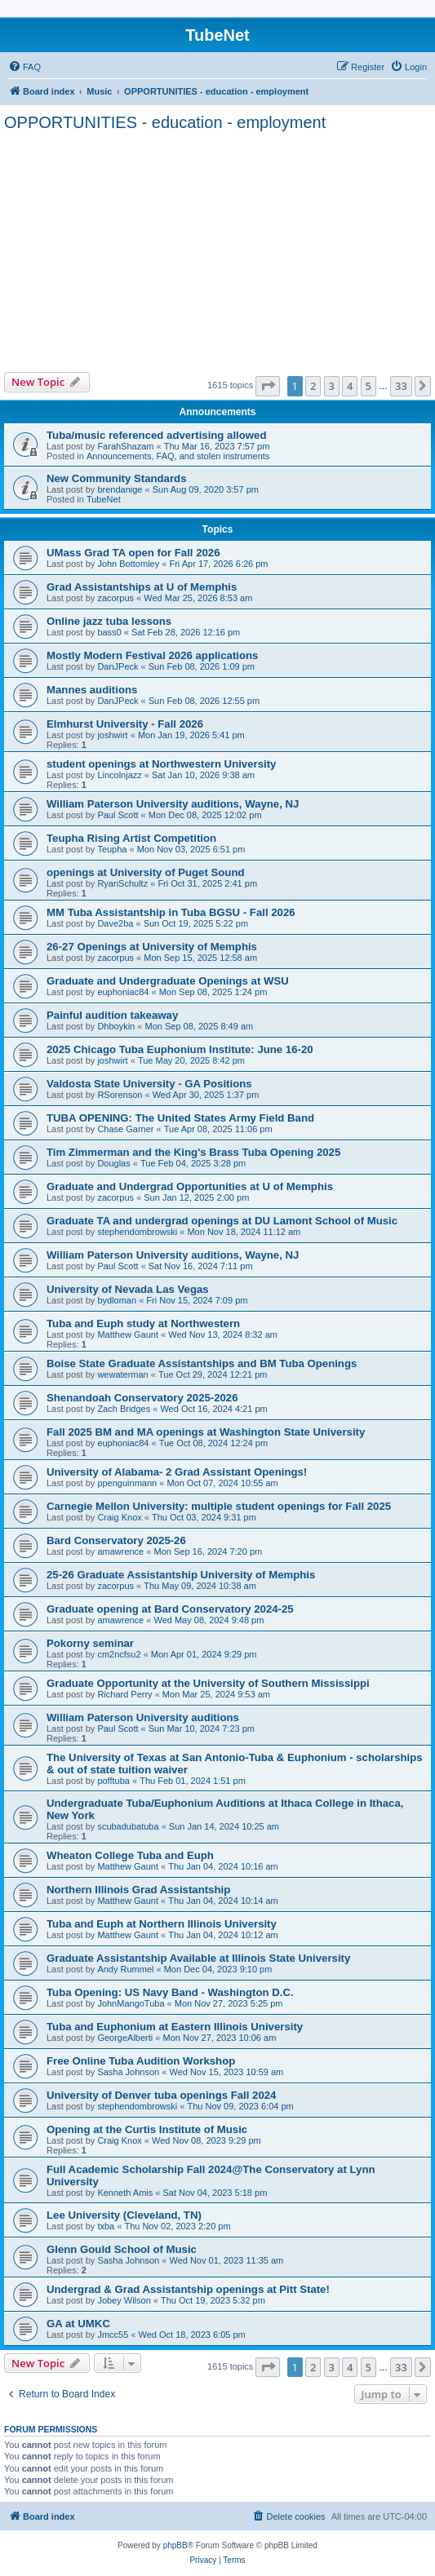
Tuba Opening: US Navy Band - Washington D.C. (170, 1992)
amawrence (120, 1551)
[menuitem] (24, 67)
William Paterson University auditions (143, 1717)
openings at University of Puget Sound (146, 872)
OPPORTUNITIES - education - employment (165, 122)
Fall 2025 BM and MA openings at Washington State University (206, 1432)
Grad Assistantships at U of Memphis (142, 587)
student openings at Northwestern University (161, 764)
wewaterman (122, 1374)
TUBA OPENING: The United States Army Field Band (180, 1118)
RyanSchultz (122, 883)
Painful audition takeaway (112, 1015)
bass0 (109, 632)
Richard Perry (124, 1694)
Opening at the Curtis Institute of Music (147, 2129)
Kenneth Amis (125, 2193)
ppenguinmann (127, 1483)
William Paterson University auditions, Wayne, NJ (173, 804)
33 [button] (401, 385)
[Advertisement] (217, 249)
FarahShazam (125, 446)
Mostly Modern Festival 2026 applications (152, 655)
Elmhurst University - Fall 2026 (125, 724)
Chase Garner (125, 1129)
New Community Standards (116, 478)
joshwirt (112, 735)
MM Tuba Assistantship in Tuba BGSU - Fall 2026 (171, 912)
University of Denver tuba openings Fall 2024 (161, 2095)
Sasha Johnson (128, 2072)
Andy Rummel (125, 1969)
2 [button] (313, 385)
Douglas (113, 1163)
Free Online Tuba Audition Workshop (141, 2061)
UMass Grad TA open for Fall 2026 (133, 553)
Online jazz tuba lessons (109, 621)
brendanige (119, 489)
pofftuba (113, 1781)
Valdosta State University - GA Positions (149, 1084)
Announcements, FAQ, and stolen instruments (178, 456)
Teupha (112, 849)
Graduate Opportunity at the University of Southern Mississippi (208, 1683)
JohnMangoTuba (130, 2003)
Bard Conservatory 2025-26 (116, 1540)
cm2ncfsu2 (118, 1654)
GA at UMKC (78, 2323)
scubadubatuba (127, 1826)
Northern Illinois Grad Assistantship (138, 1889)
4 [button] (350, 385)
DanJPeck (117, 666)
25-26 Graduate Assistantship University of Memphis (181, 1575)
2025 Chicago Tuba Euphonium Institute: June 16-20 (180, 1049)
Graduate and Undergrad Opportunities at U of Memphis (190, 1186)
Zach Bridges (123, 1409)
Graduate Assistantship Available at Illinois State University (198, 1958)
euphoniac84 (123, 992)
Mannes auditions (92, 690)
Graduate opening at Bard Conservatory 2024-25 (170, 1609)
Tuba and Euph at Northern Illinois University (162, 1924)
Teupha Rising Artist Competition (131, 838)
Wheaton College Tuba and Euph (130, 1855)
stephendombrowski (137, 1232)
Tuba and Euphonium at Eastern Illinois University (175, 2027)
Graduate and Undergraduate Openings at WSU (168, 981)
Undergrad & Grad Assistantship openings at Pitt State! (188, 2289)
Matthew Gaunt (127, 1334)
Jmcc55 (112, 2334)
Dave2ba (115, 923)
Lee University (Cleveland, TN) (124, 2215)
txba (105, 2226)
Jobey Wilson (123, 2300)
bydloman (116, 1300)
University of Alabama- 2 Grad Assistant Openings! (177, 1472)
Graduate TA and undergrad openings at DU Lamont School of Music (222, 1221)
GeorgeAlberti (125, 2038)
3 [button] (332, 385)
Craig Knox (119, 1517)
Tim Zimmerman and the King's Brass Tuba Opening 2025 (193, 1152)
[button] (267, 386)
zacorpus (115, 598)
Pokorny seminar (90, 1643)
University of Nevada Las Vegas (128, 1289)
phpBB (175, 2545)
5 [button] (368, 385)
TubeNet (104, 499)
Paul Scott (117, 815)
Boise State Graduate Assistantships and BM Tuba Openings (202, 1363)
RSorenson (119, 1095)
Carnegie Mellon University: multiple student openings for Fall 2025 (219, 1506)
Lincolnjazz (119, 775)
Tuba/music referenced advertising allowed (156, 435)
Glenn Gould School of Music (122, 2249)
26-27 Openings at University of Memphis (152, 947)
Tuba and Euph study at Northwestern (143, 1323)
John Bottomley (128, 564)
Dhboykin (116, 1026)
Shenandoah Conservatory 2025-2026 (142, 1398)
